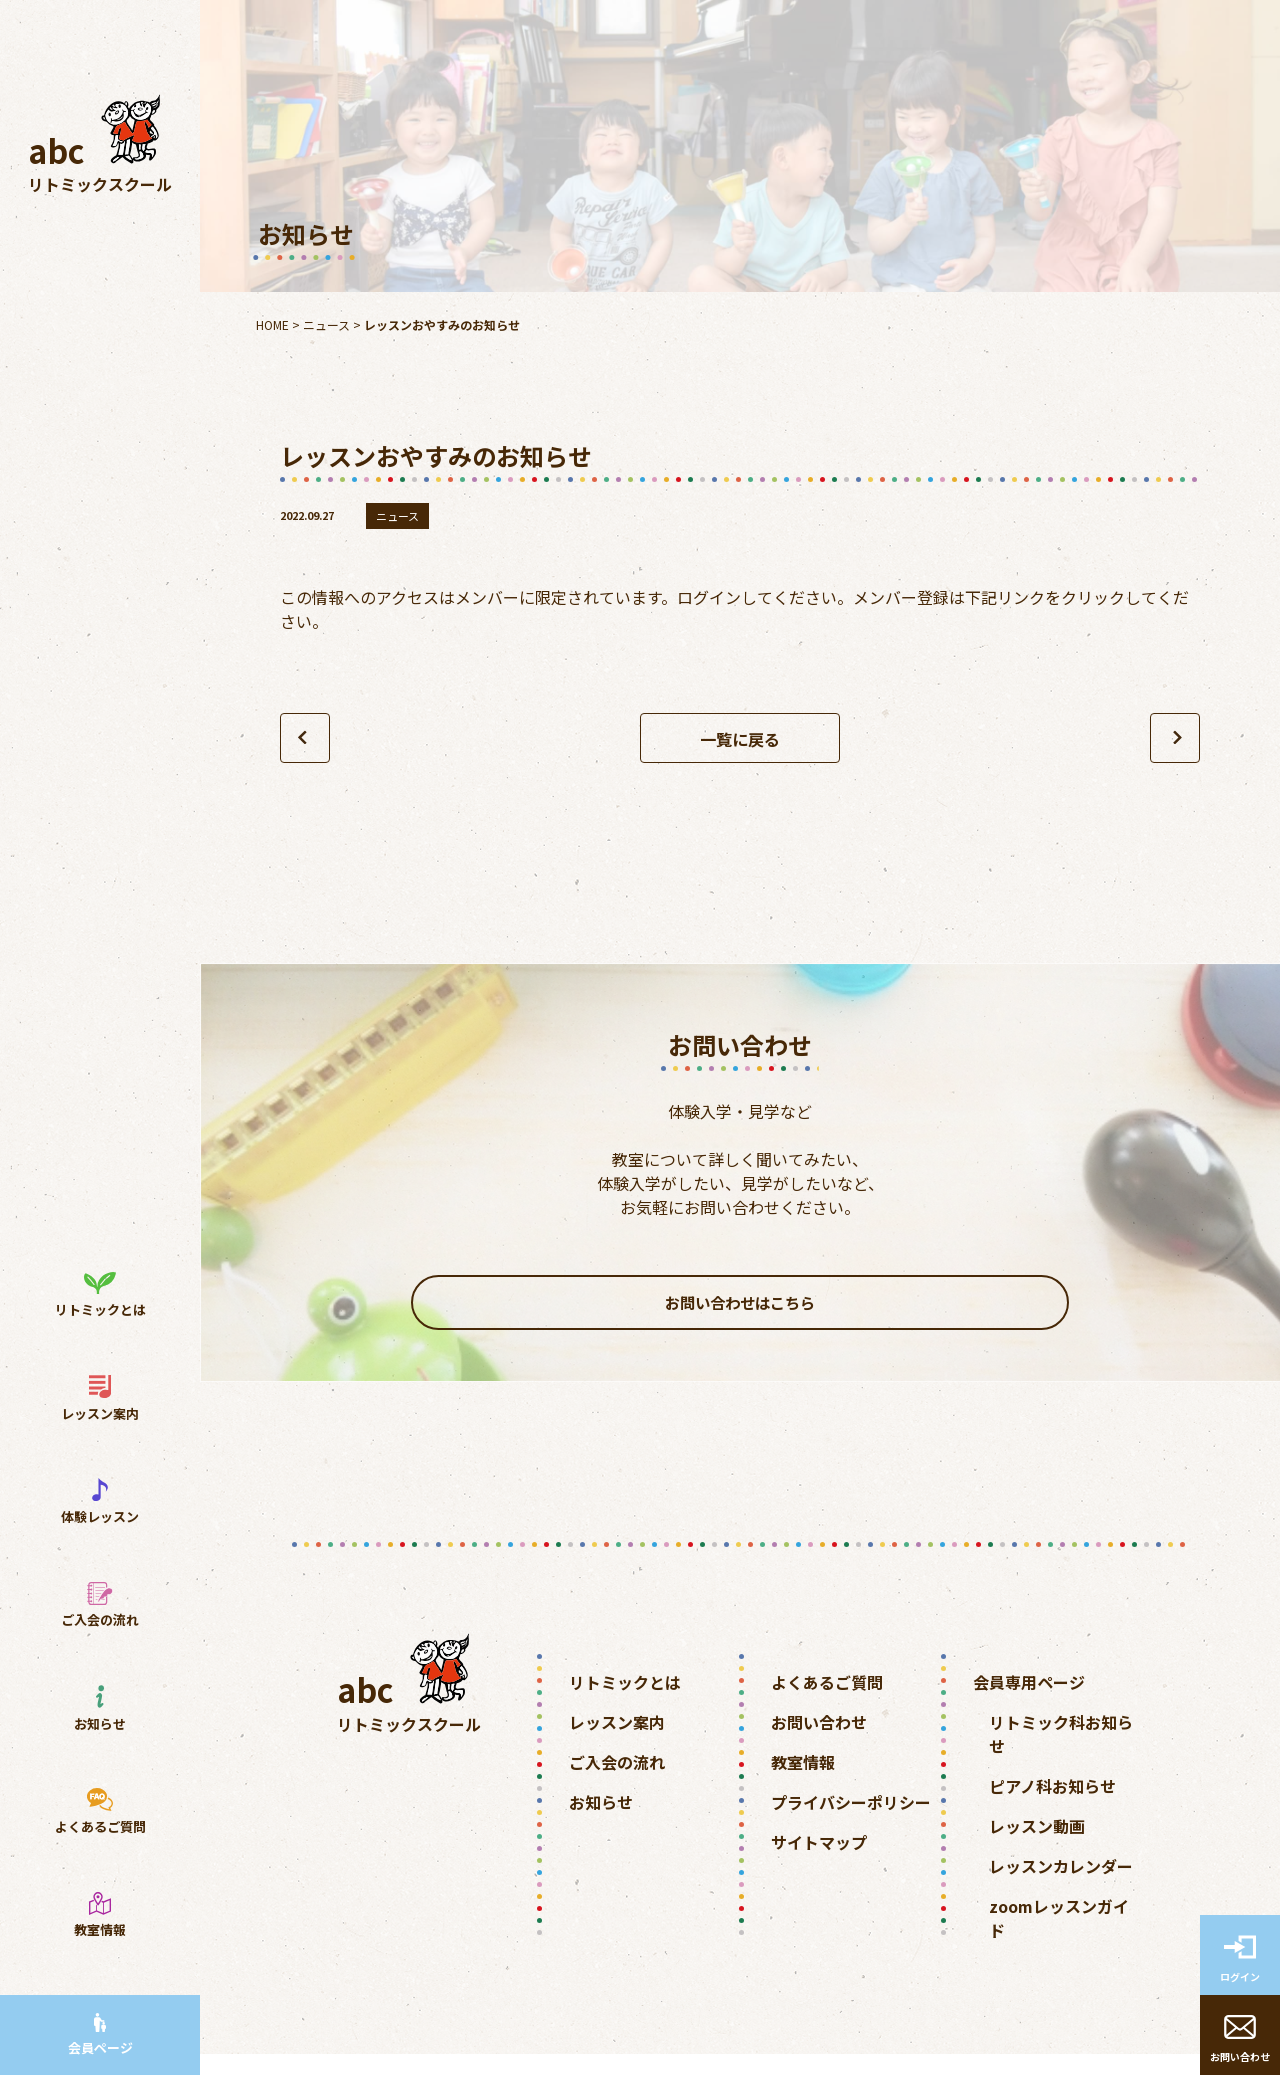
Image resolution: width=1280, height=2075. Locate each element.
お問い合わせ (819, 1743)
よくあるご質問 (827, 1703)
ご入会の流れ (617, 1783)
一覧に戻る (740, 739)
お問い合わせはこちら (740, 1312)
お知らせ (601, 1823)
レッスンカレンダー (1061, 1887)
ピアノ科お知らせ (1052, 1807)
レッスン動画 (1037, 1847)
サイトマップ (819, 1863)
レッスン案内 (617, 1743)
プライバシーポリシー (851, 1823)
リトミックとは (625, 1703)
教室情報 (803, 1783)
